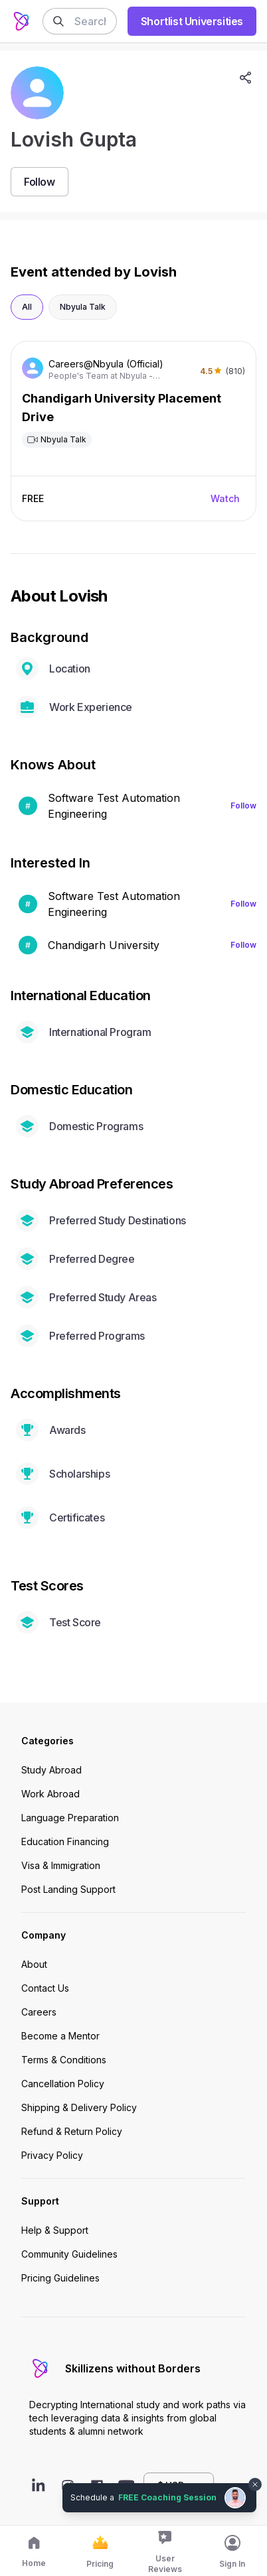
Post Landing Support (68, 1889)
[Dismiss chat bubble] (255, 2484)
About (34, 1964)
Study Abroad (51, 1769)
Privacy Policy (52, 2155)
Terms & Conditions (63, 2059)
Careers (38, 2012)
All (27, 307)
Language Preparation (70, 1817)
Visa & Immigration (60, 1865)
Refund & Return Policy (71, 2131)
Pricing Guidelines (60, 2278)
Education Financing (65, 1841)
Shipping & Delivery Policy (79, 2107)
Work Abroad (50, 1793)
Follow (243, 805)
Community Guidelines (69, 2254)
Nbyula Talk (83, 307)
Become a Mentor (60, 2035)
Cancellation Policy (62, 2083)
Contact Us (45, 1988)
